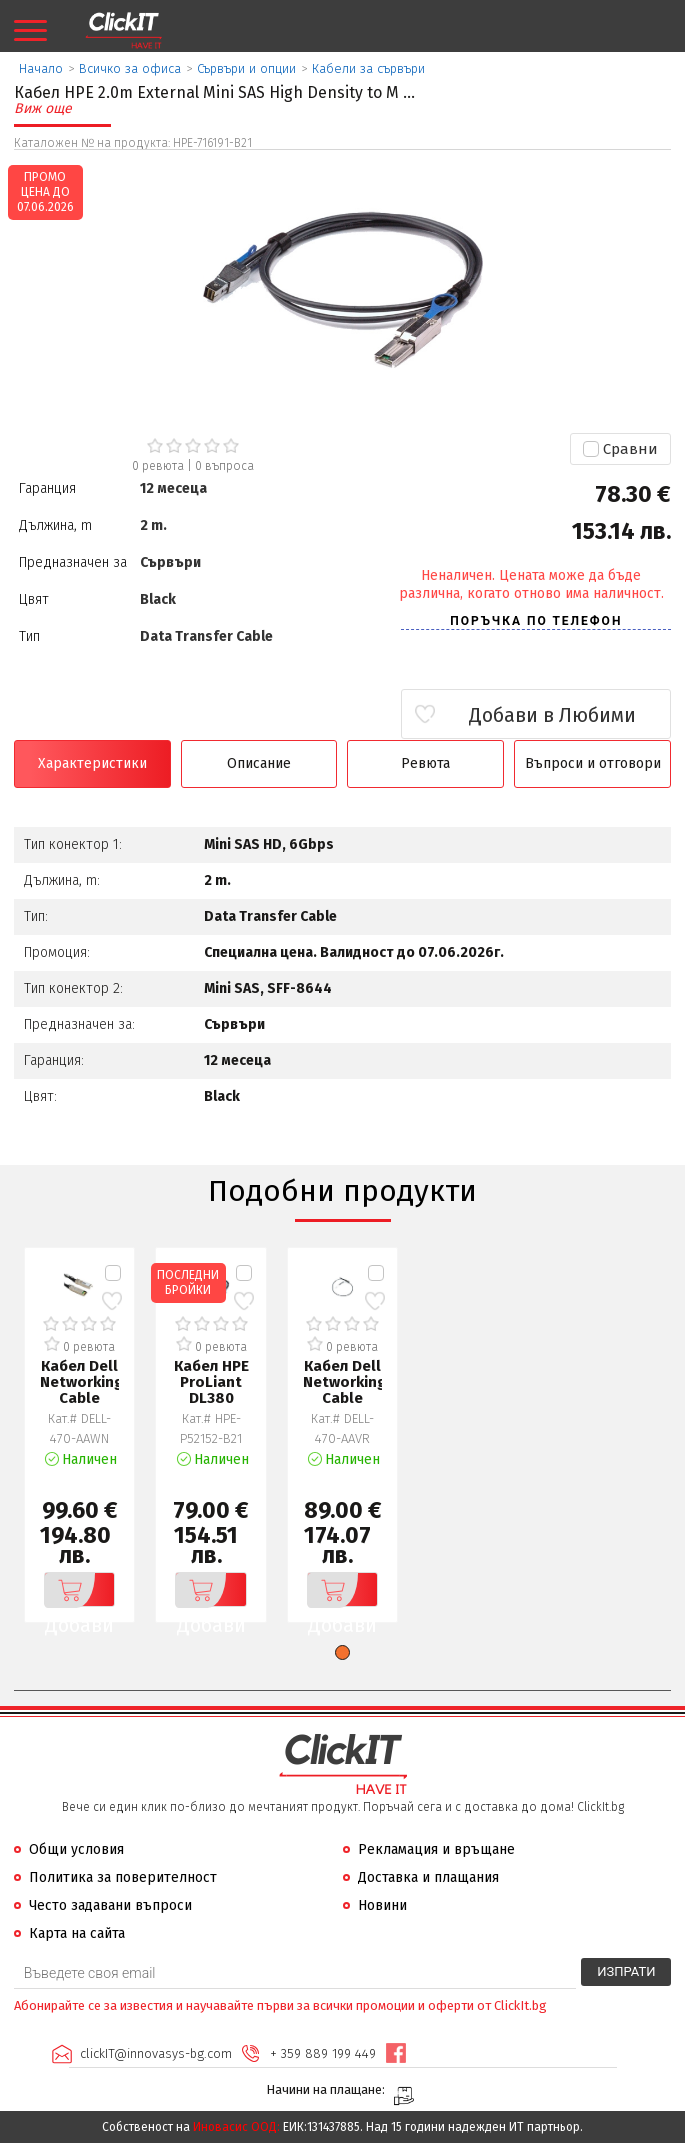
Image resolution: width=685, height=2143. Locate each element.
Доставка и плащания (428, 1877)
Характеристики (92, 763)
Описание (259, 763)
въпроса (224, 466)
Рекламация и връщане (436, 1849)
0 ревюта (158, 466)
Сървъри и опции (246, 68)
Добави (79, 1590)
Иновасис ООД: (236, 2127)
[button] (342, 1652)
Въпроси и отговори (593, 763)
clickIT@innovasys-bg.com (156, 2053)
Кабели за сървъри (368, 68)
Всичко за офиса (130, 68)
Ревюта (425, 763)
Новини (382, 1905)
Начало (41, 68)
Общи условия (76, 1849)
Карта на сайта (77, 1933)
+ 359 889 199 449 (323, 2053)
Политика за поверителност (123, 1877)
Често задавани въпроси (110, 1905)
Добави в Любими (552, 715)
